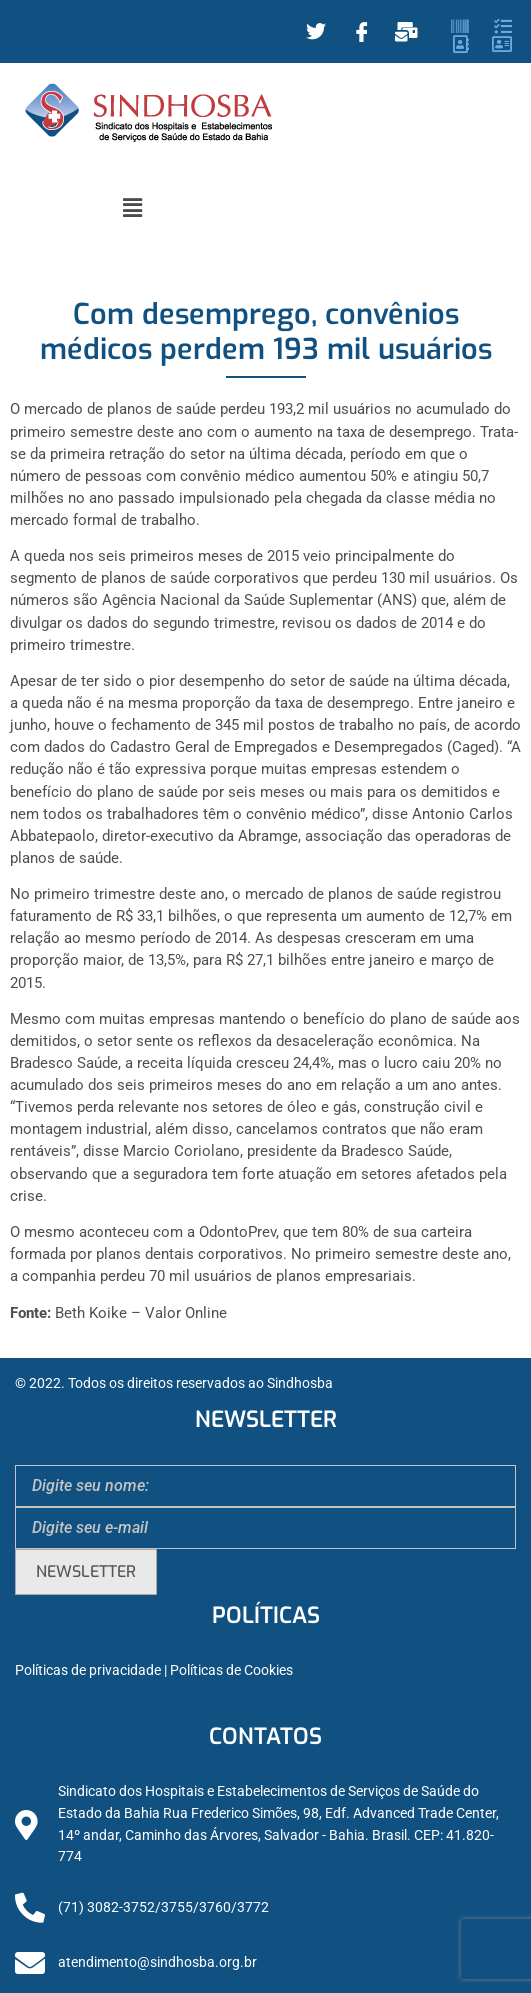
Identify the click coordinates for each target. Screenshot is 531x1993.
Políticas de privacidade (88, 1670)
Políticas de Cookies (231, 1670)
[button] (132, 208)
